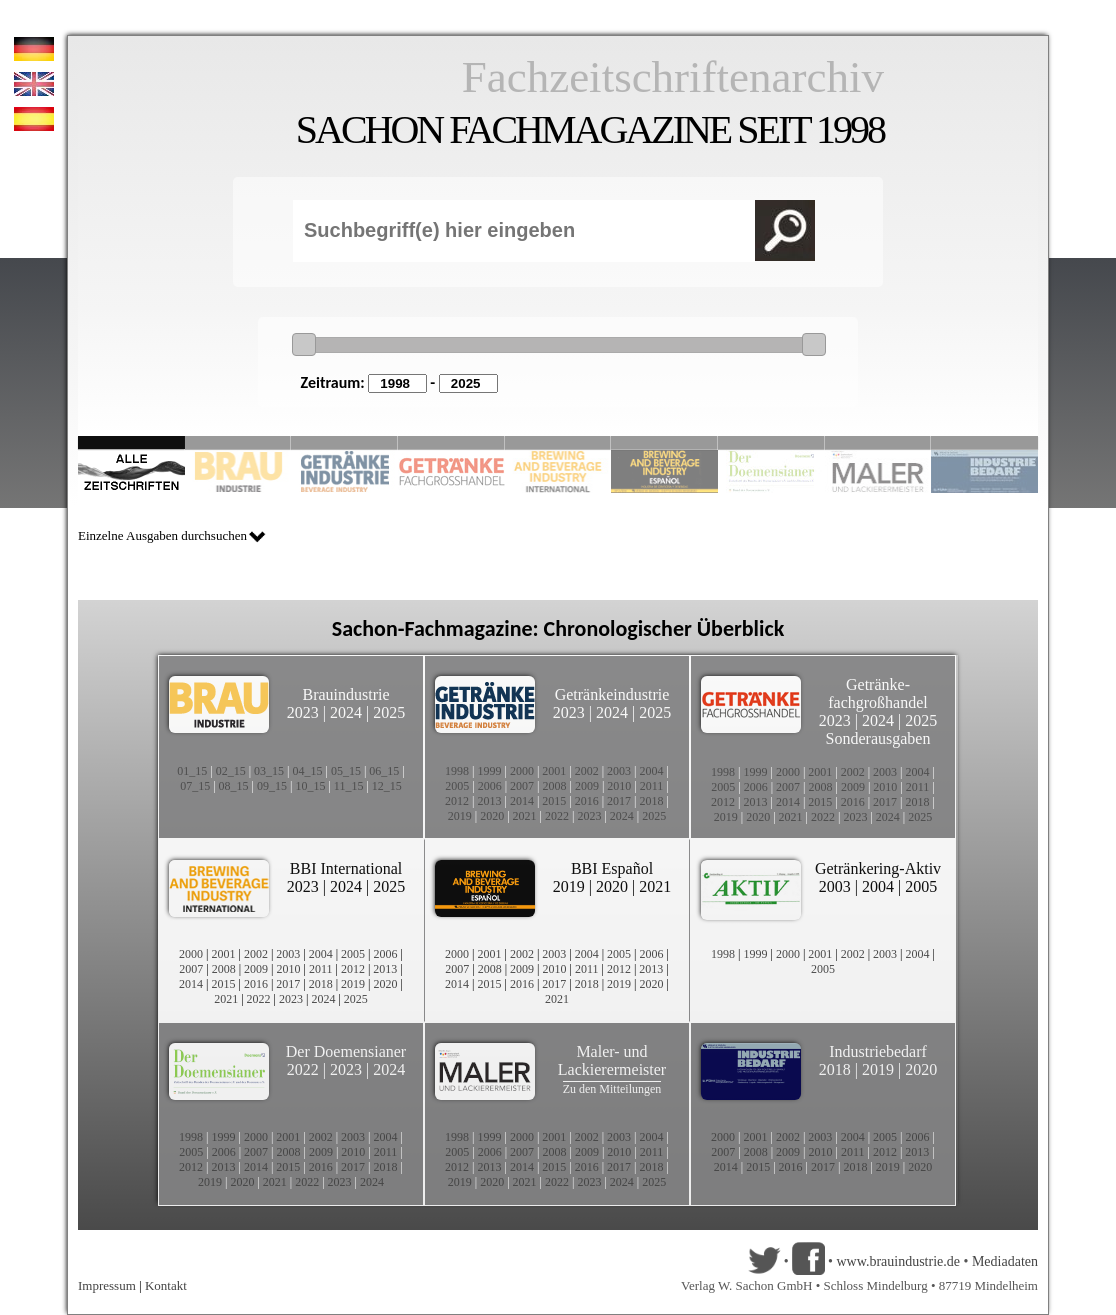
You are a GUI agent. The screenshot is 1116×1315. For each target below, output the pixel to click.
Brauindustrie (345, 694)
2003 (619, 771)
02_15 (231, 771)
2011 (652, 786)
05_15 (346, 771)
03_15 (269, 771)
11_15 (349, 786)
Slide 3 (344, 442)
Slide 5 (558, 442)
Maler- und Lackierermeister (612, 1060)
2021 (525, 816)
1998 (457, 771)
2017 (619, 801)
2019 (460, 816)
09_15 (272, 786)
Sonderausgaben (878, 738)
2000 (522, 771)
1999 (489, 771)
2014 (522, 801)
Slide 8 (771, 442)
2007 (522, 786)
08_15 (234, 786)
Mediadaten (1005, 1261)
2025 (389, 712)
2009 (587, 786)
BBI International (346, 868)
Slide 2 (238, 442)
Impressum (107, 1285)
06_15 (384, 771)
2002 (587, 771)
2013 (489, 801)
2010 (619, 786)
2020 (492, 816)
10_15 (310, 786)
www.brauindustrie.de (898, 1261)
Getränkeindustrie (612, 694)
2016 (587, 801)
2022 (557, 816)
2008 (555, 786)
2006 (490, 786)
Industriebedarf (878, 1051)
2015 (554, 801)
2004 (652, 771)
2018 (652, 801)
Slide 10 (984, 442)
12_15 (387, 786)
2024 (346, 712)
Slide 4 (451, 442)
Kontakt (166, 1285)
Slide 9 (878, 442)
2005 (457, 786)
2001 (554, 771)
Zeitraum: (333, 382)
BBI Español (612, 868)
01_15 (192, 771)
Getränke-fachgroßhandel (878, 693)
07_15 (195, 786)
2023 (303, 712)
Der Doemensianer (346, 1051)
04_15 (308, 771)
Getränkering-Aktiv (878, 868)
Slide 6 (664, 442)
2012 (457, 801)
